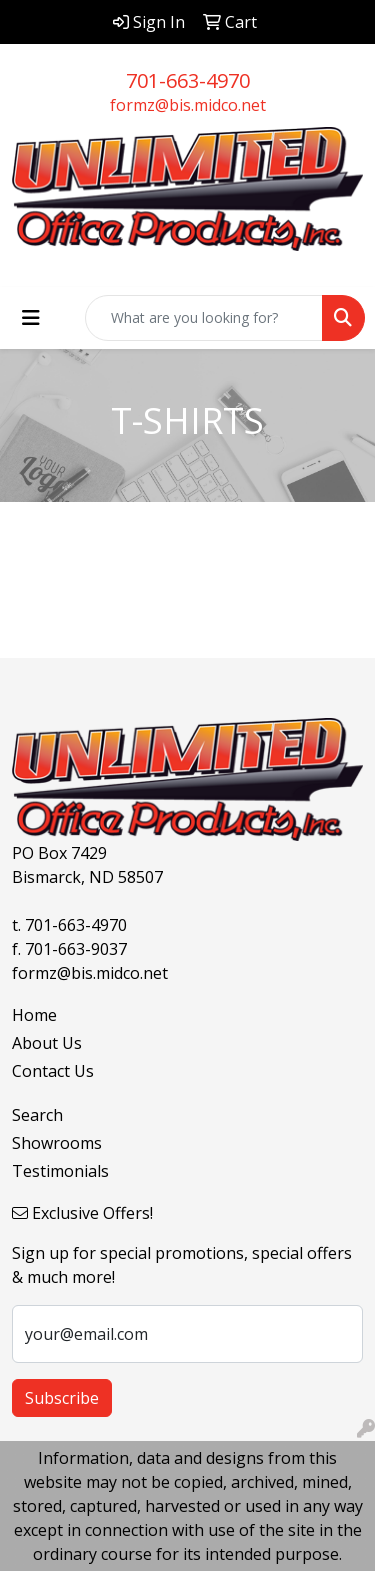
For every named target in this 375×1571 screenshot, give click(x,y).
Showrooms (57, 1143)
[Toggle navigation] (31, 318)
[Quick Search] (204, 318)
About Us (47, 1043)
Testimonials (60, 1171)
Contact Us (53, 1071)
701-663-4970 (188, 80)
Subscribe (62, 1398)
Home (34, 1015)
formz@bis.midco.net (188, 105)
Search (37, 1115)
